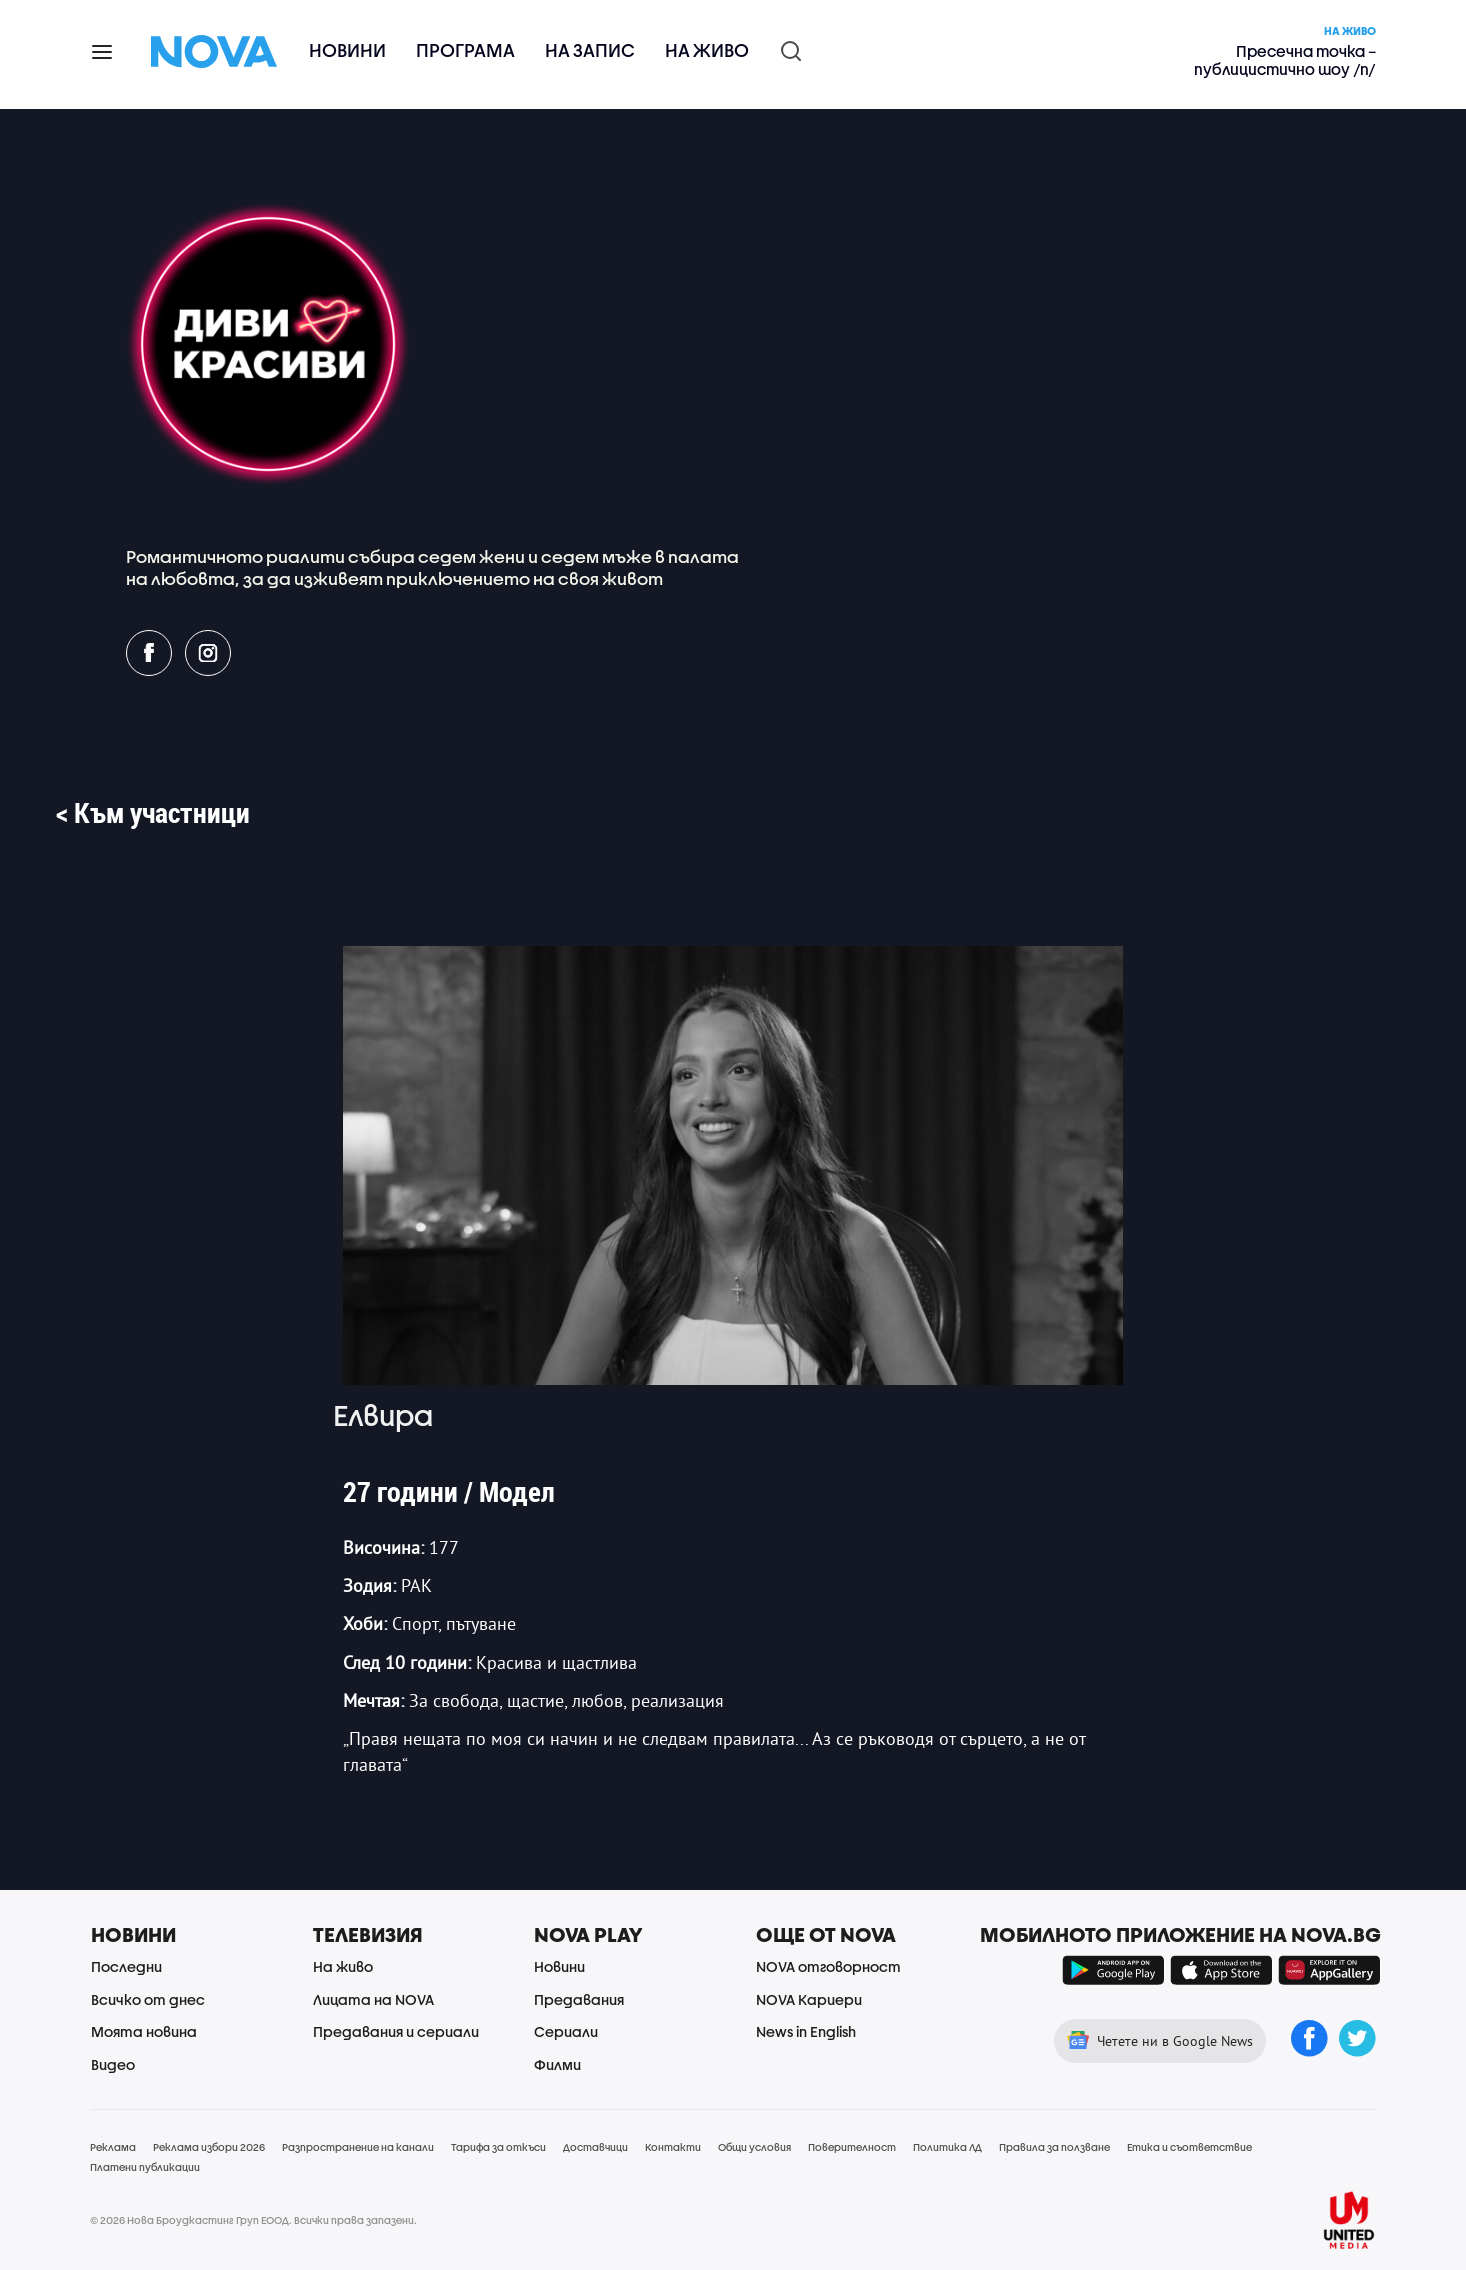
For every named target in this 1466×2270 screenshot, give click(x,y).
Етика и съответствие (1189, 2147)
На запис (590, 50)
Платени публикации (145, 2167)
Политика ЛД (947, 2147)
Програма (465, 50)
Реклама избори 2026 (209, 2147)
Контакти (673, 2147)
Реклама (113, 2147)
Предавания (579, 1999)
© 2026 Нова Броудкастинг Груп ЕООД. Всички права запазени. (253, 2220)
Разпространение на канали (358, 2147)
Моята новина (144, 2031)
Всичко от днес (148, 1999)
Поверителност (852, 2147)
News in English (806, 2031)
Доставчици (595, 2147)
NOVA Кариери (809, 1999)
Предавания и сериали (396, 2031)
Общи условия (754, 2147)
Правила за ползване (1054, 2147)
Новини (347, 50)
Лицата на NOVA (373, 1999)
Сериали (566, 2031)
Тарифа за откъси (498, 2147)
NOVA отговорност (828, 1966)
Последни (126, 1966)
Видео (113, 2064)
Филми (557, 2064)
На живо (707, 50)
